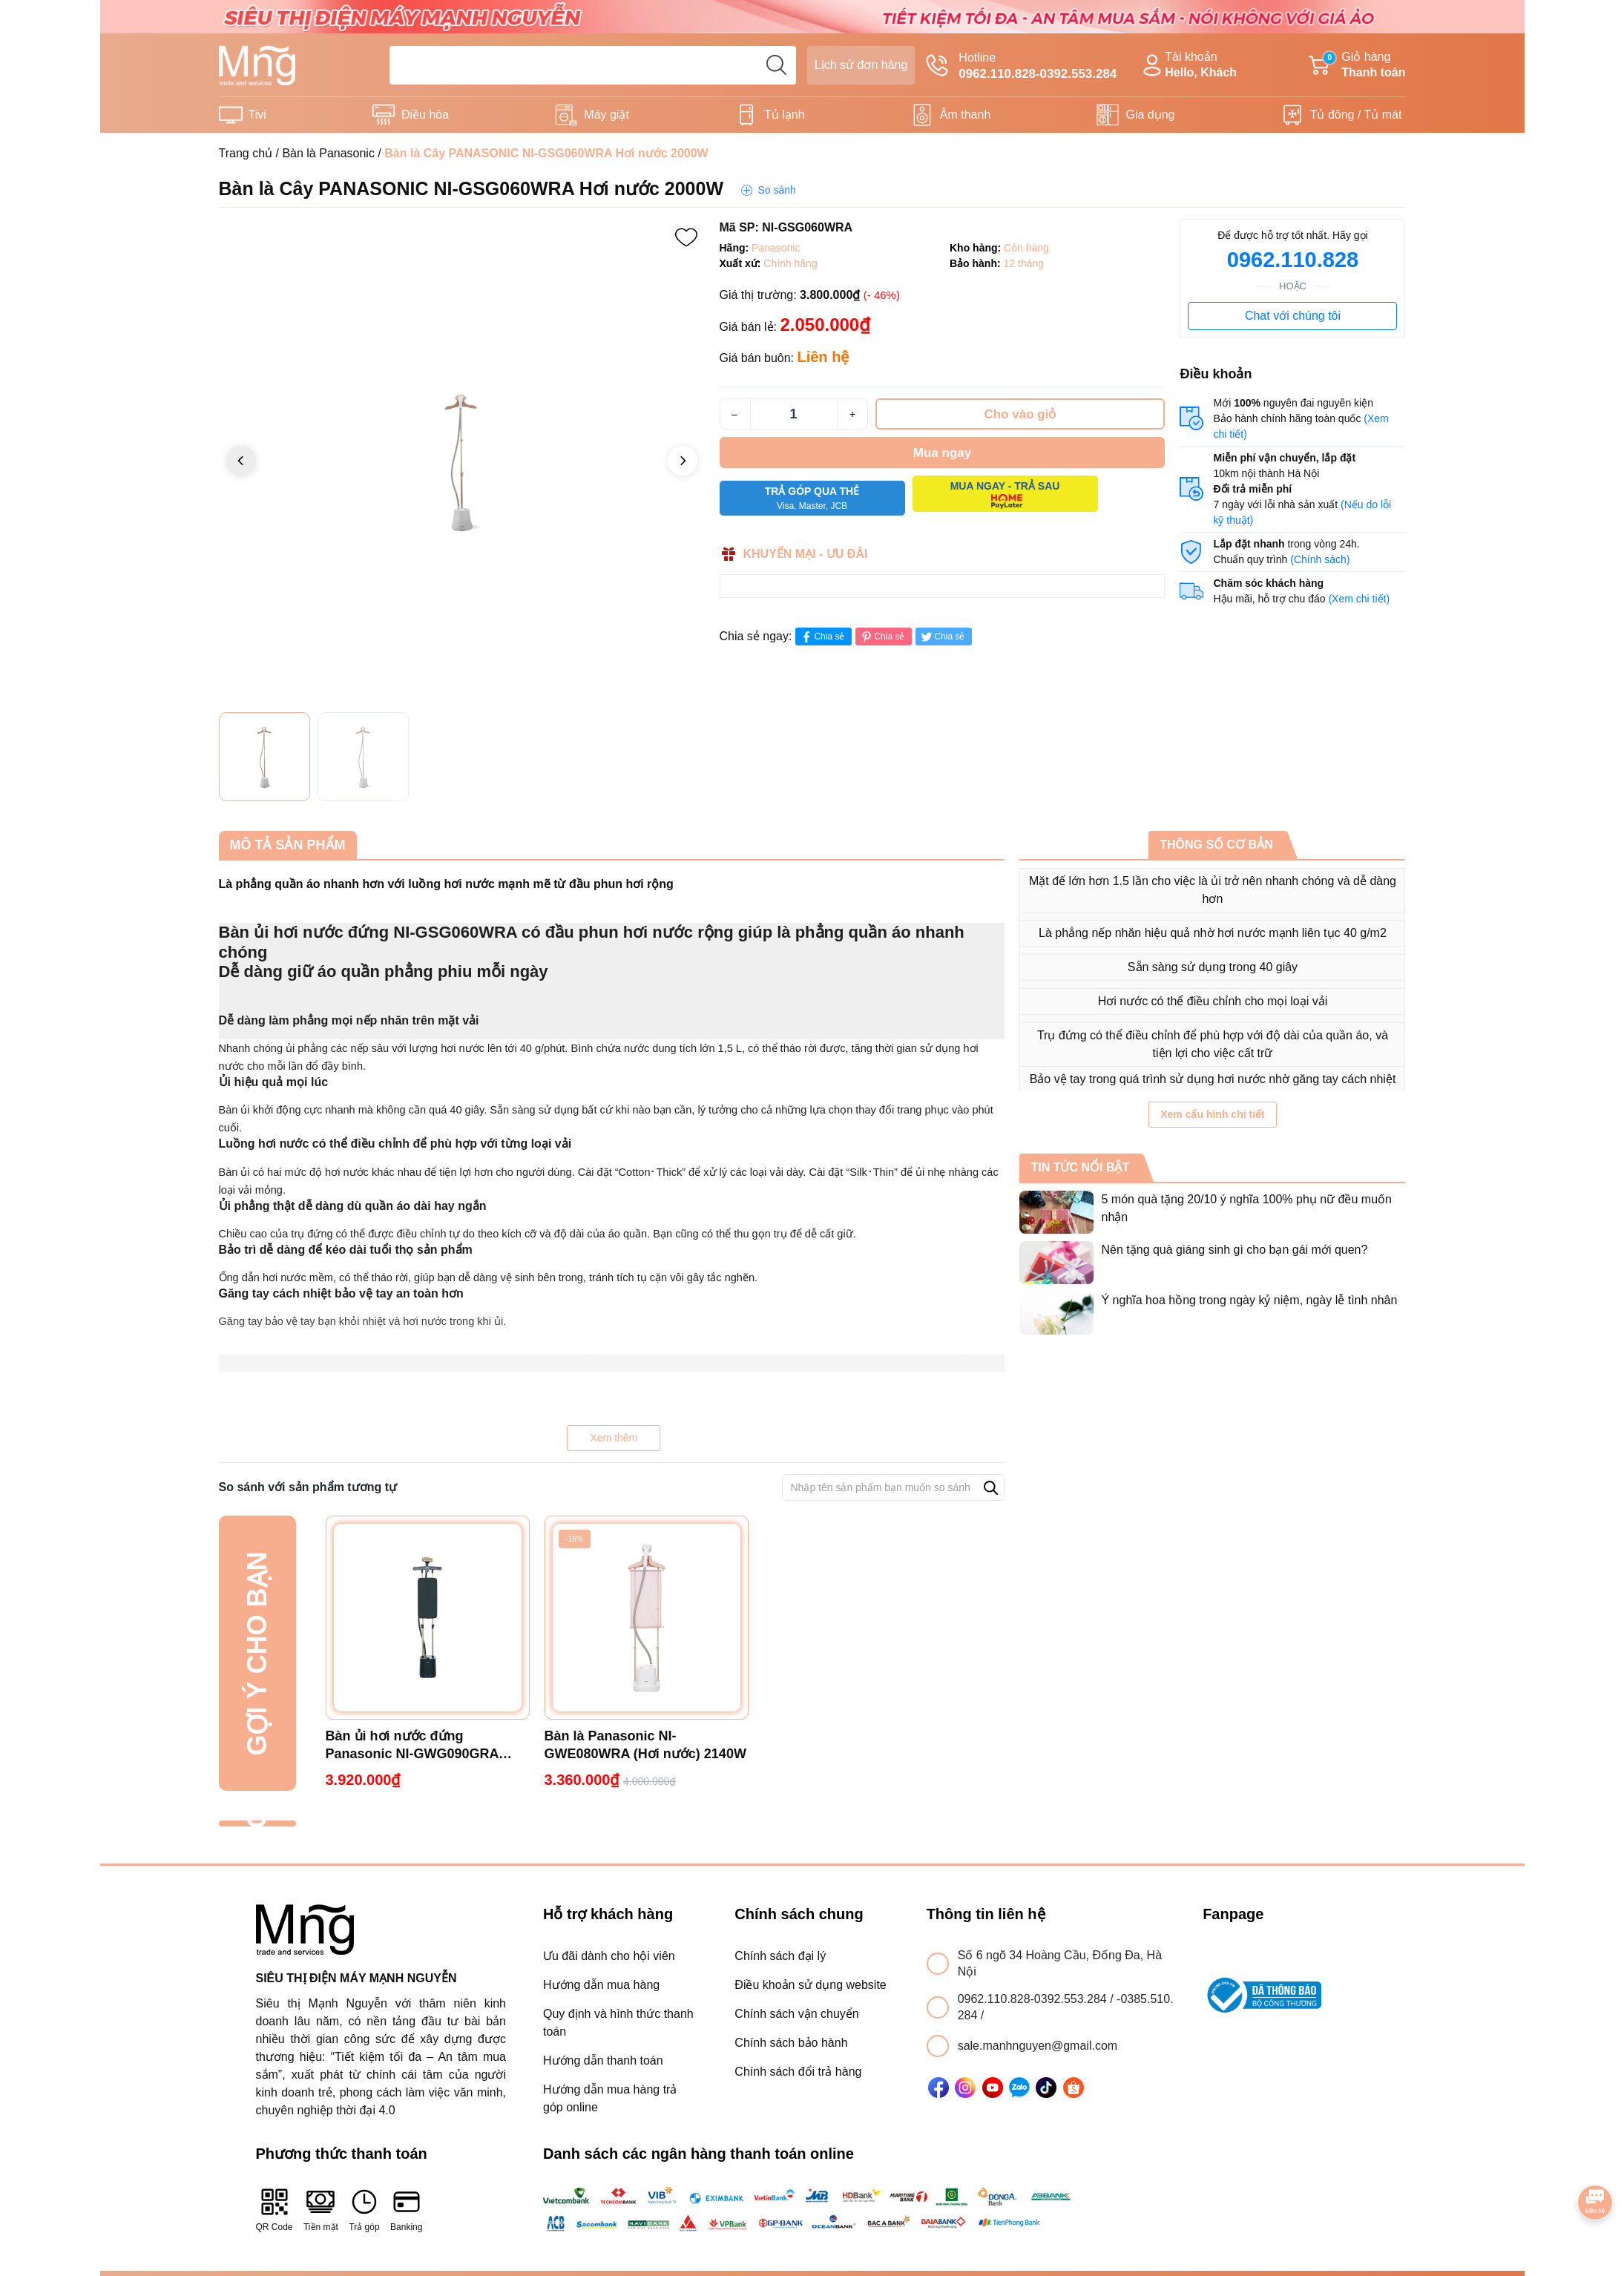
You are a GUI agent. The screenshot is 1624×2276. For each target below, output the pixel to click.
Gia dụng (1149, 114)
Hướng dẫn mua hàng (601, 1985)
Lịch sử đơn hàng (861, 65)
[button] (682, 461)
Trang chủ (246, 153)
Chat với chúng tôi (1293, 315)
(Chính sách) (1320, 559)
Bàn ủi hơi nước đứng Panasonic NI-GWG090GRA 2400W (412, 1746)
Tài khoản (1188, 65)
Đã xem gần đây (257, 1824)
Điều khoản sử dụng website (810, 1985)
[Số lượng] (794, 414)
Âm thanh (965, 114)
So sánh (776, 190)
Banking (406, 2209)
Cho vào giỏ (1020, 414)
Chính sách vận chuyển (796, 2013)
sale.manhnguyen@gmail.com (1037, 2045)
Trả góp (364, 2209)
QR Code (274, 2209)
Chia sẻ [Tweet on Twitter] (941, 636)
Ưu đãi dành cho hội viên (609, 1956)
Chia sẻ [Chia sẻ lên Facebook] (821, 636)
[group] (462, 462)
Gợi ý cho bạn (257, 1653)
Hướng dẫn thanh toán (603, 2060)
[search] (776, 65)
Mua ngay (942, 453)
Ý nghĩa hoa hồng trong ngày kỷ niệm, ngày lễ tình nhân (1249, 1300)
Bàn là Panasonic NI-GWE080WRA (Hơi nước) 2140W (645, 1745)
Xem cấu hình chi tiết (1212, 1114)
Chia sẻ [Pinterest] (881, 636)
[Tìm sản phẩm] (592, 65)
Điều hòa (425, 114)
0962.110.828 (1292, 260)
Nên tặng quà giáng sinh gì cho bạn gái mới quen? (1234, 1249)
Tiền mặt (320, 2209)
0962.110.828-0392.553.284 (1034, 1999)
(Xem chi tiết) (1359, 599)
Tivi (257, 114)
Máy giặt (606, 114)
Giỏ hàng (1357, 65)
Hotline (1021, 66)
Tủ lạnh (784, 114)
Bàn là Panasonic (328, 153)
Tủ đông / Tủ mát (1356, 114)
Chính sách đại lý (780, 1956)
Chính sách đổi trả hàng (797, 2071)
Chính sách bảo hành (790, 2042)
